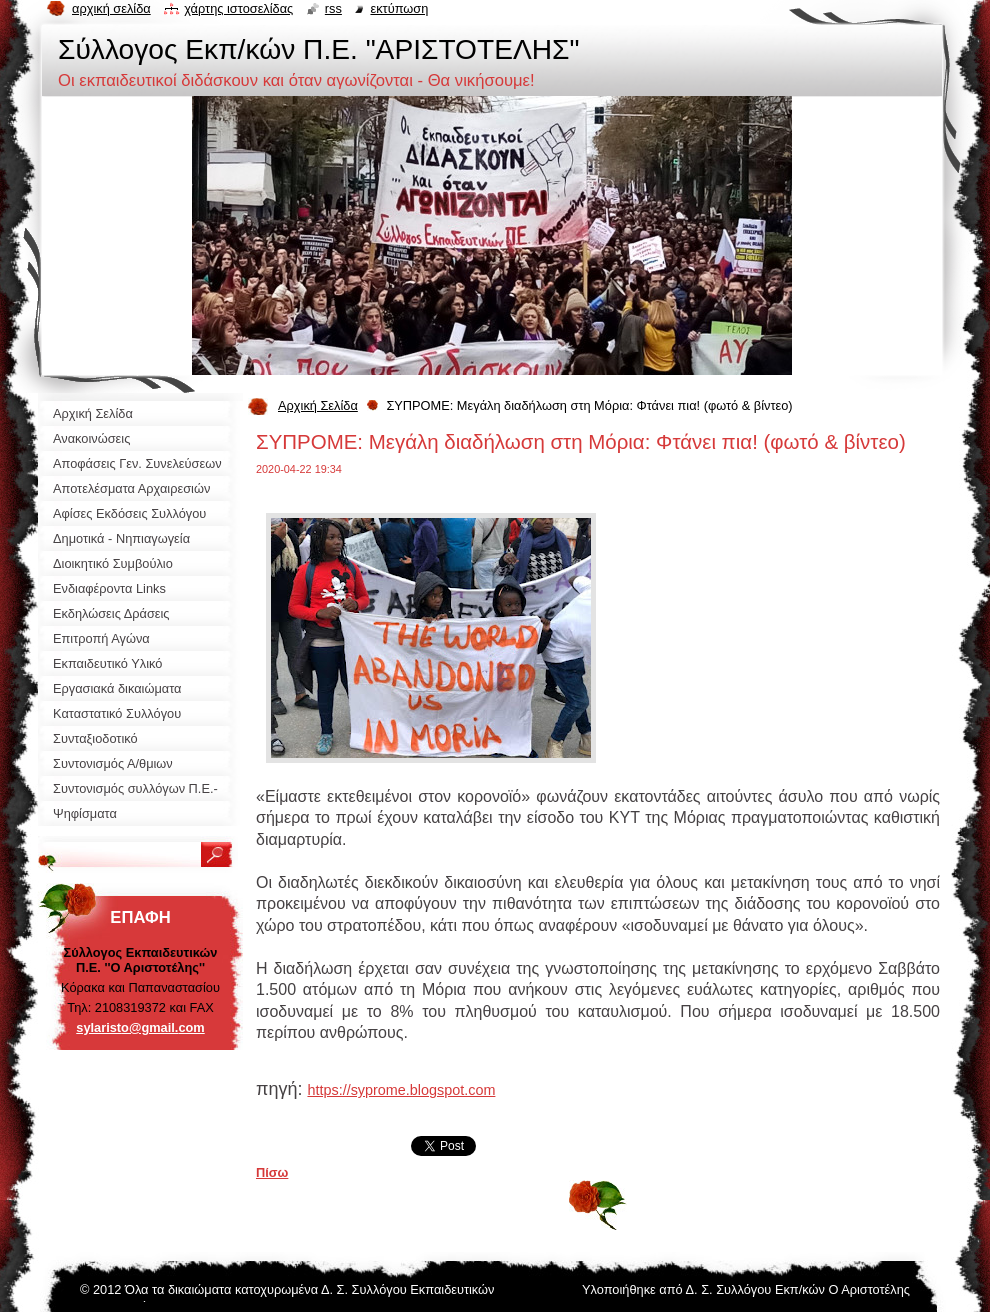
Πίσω (272, 1172)
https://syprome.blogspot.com (401, 1090)
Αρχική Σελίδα (318, 405)
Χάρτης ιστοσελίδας (238, 8)
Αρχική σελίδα (111, 8)
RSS (333, 8)
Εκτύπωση (399, 8)
